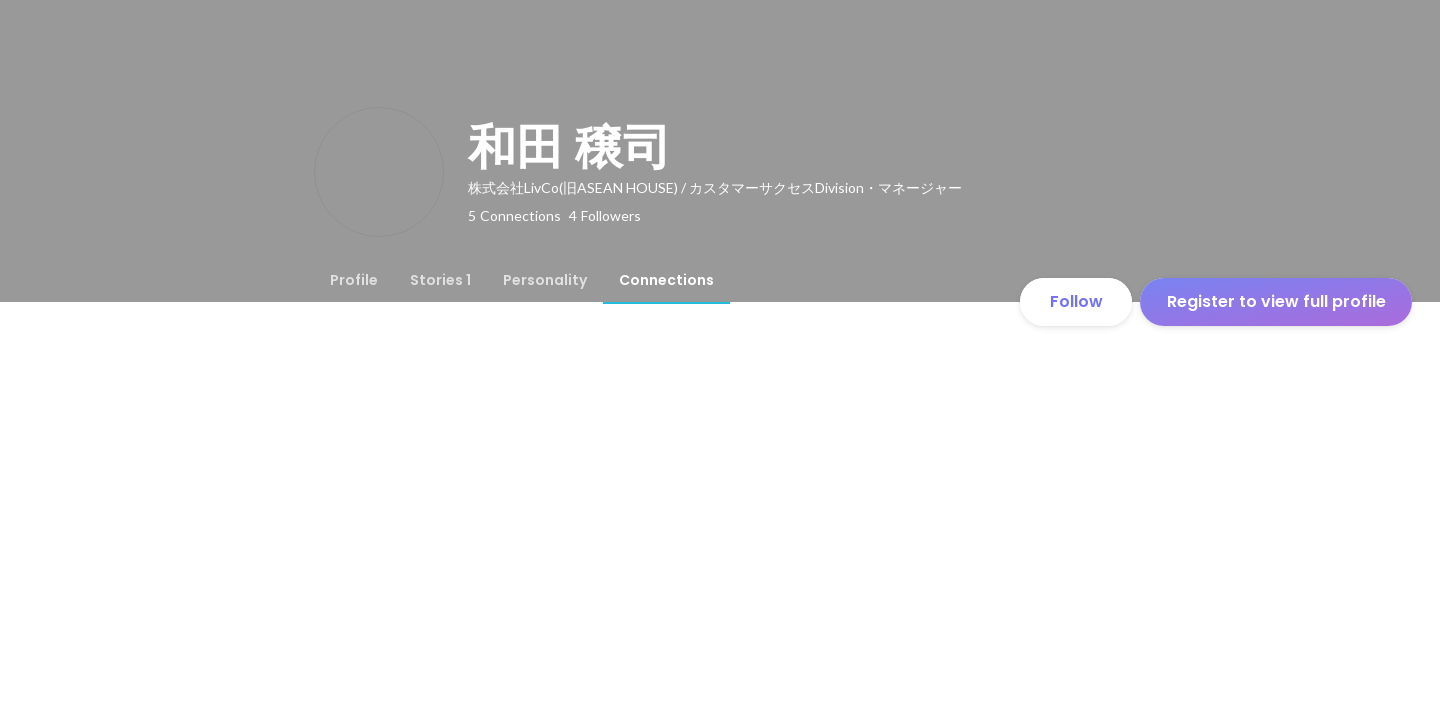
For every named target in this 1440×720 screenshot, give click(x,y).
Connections (666, 280)
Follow (1076, 301)
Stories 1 (440, 280)
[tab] (354, 280)
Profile (354, 280)
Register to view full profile (1276, 301)
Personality (545, 280)
